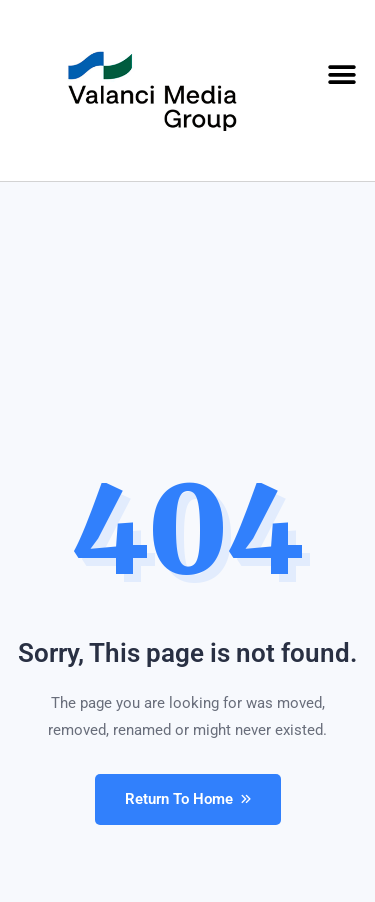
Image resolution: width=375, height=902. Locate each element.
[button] (342, 75)
